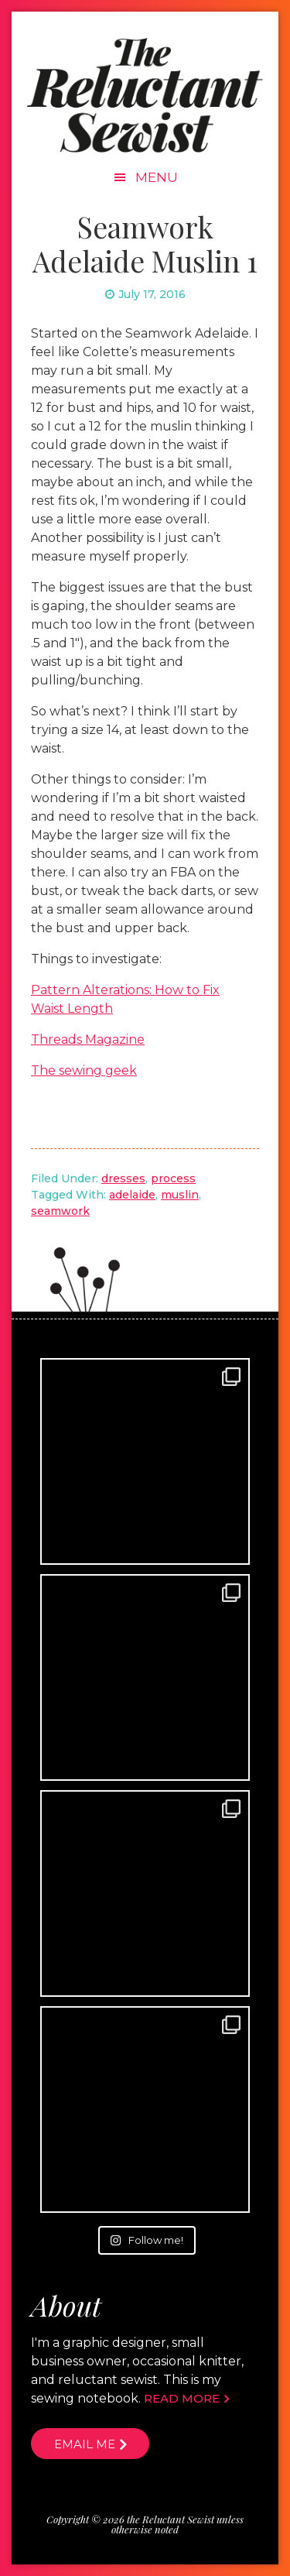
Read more (182, 2398)
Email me (84, 2444)
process (173, 1178)
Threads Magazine (88, 1039)
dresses (123, 1178)
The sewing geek (84, 1070)
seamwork (60, 1211)
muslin (180, 1195)
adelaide (132, 1195)
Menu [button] (156, 177)
